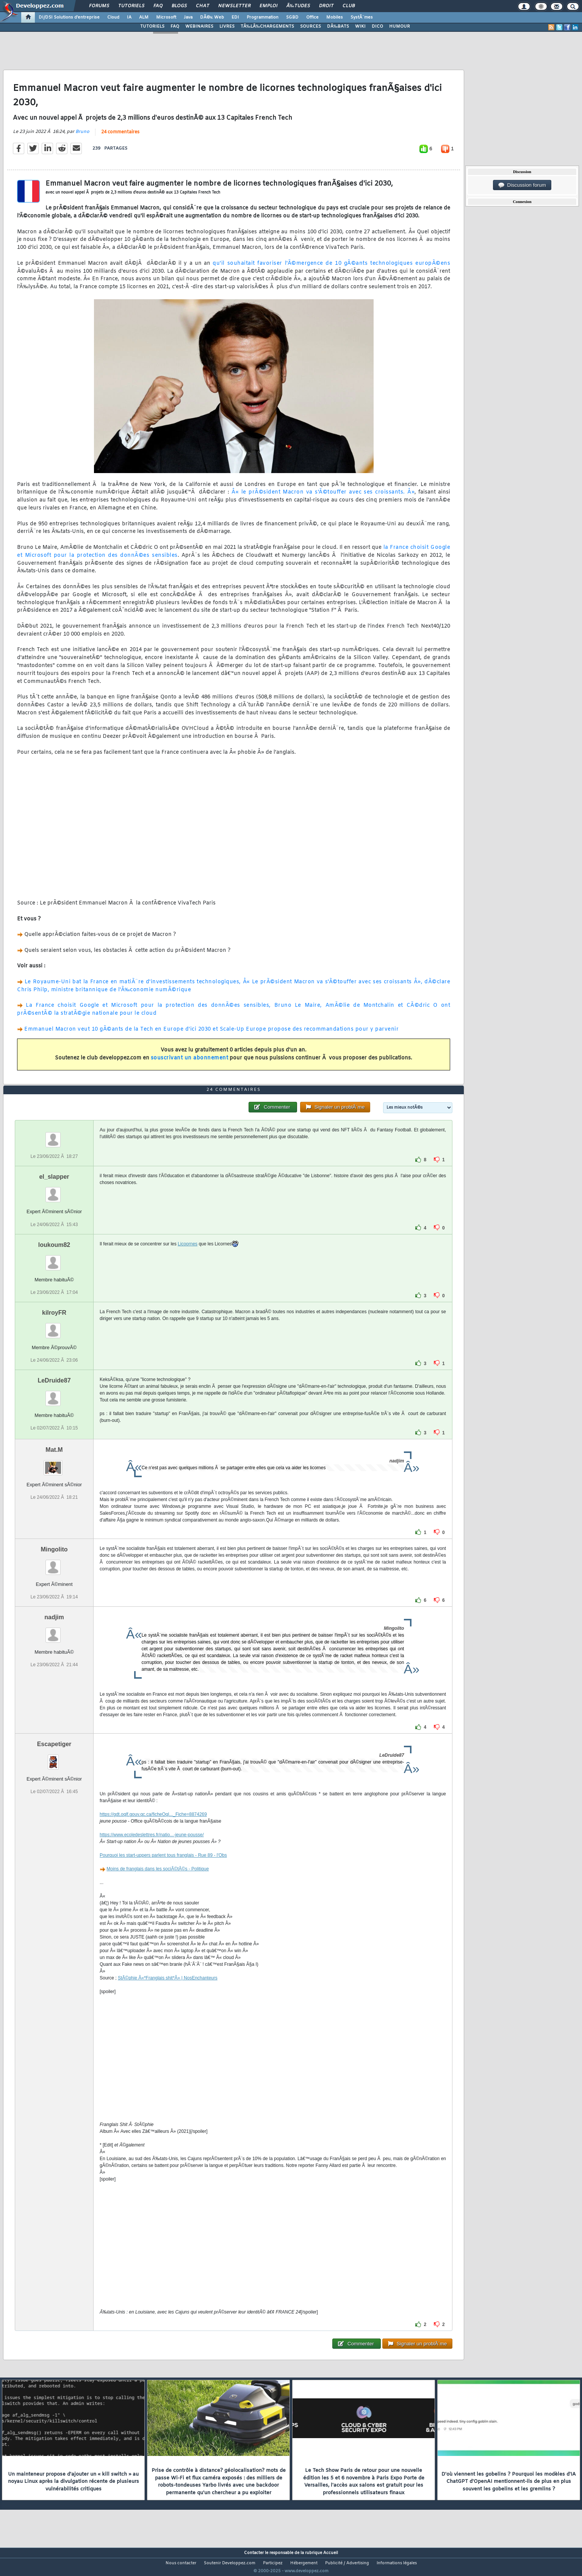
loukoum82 (54, 1259)
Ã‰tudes (298, 6)
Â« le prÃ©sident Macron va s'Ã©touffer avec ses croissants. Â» (323, 497)
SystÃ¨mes (361, 17)
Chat (202, 6)
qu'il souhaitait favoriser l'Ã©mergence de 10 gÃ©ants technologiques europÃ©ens (331, 268)
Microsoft (166, 17)
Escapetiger (54, 1758)
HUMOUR (399, 26)
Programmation (262, 17)
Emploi (268, 6)
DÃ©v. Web (212, 17)
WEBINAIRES (199, 26)
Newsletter (234, 6)
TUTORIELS (152, 26)
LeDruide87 (54, 1394)
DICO (377, 26)
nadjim (54, 1631)
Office (312, 17)
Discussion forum (522, 185)
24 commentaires (120, 137)
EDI (235, 17)
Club (348, 6)
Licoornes (187, 1258)
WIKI (360, 26)
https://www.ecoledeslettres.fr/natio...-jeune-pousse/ (152, 1849)
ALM (144, 17)
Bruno (82, 136)
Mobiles (334, 17)
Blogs (179, 6)
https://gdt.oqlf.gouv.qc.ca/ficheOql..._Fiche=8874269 (153, 1828)
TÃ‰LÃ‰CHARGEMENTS (267, 26)
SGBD (292, 17)
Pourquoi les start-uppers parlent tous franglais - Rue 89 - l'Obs (163, 1869)
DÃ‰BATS (338, 26)
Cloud (113, 17)
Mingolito (54, 1563)
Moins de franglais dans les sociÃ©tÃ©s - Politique (157, 1883)
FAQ (158, 6)
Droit (326, 6)
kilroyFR (54, 1326)
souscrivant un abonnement (189, 1062)
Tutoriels (131, 6)
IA (129, 17)
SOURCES (310, 26)
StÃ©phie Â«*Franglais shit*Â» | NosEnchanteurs (167, 1992)
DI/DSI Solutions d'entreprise (69, 17)
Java (188, 17)
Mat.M (54, 1464)
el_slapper (54, 1191)
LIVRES (227, 26)
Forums (99, 6)
